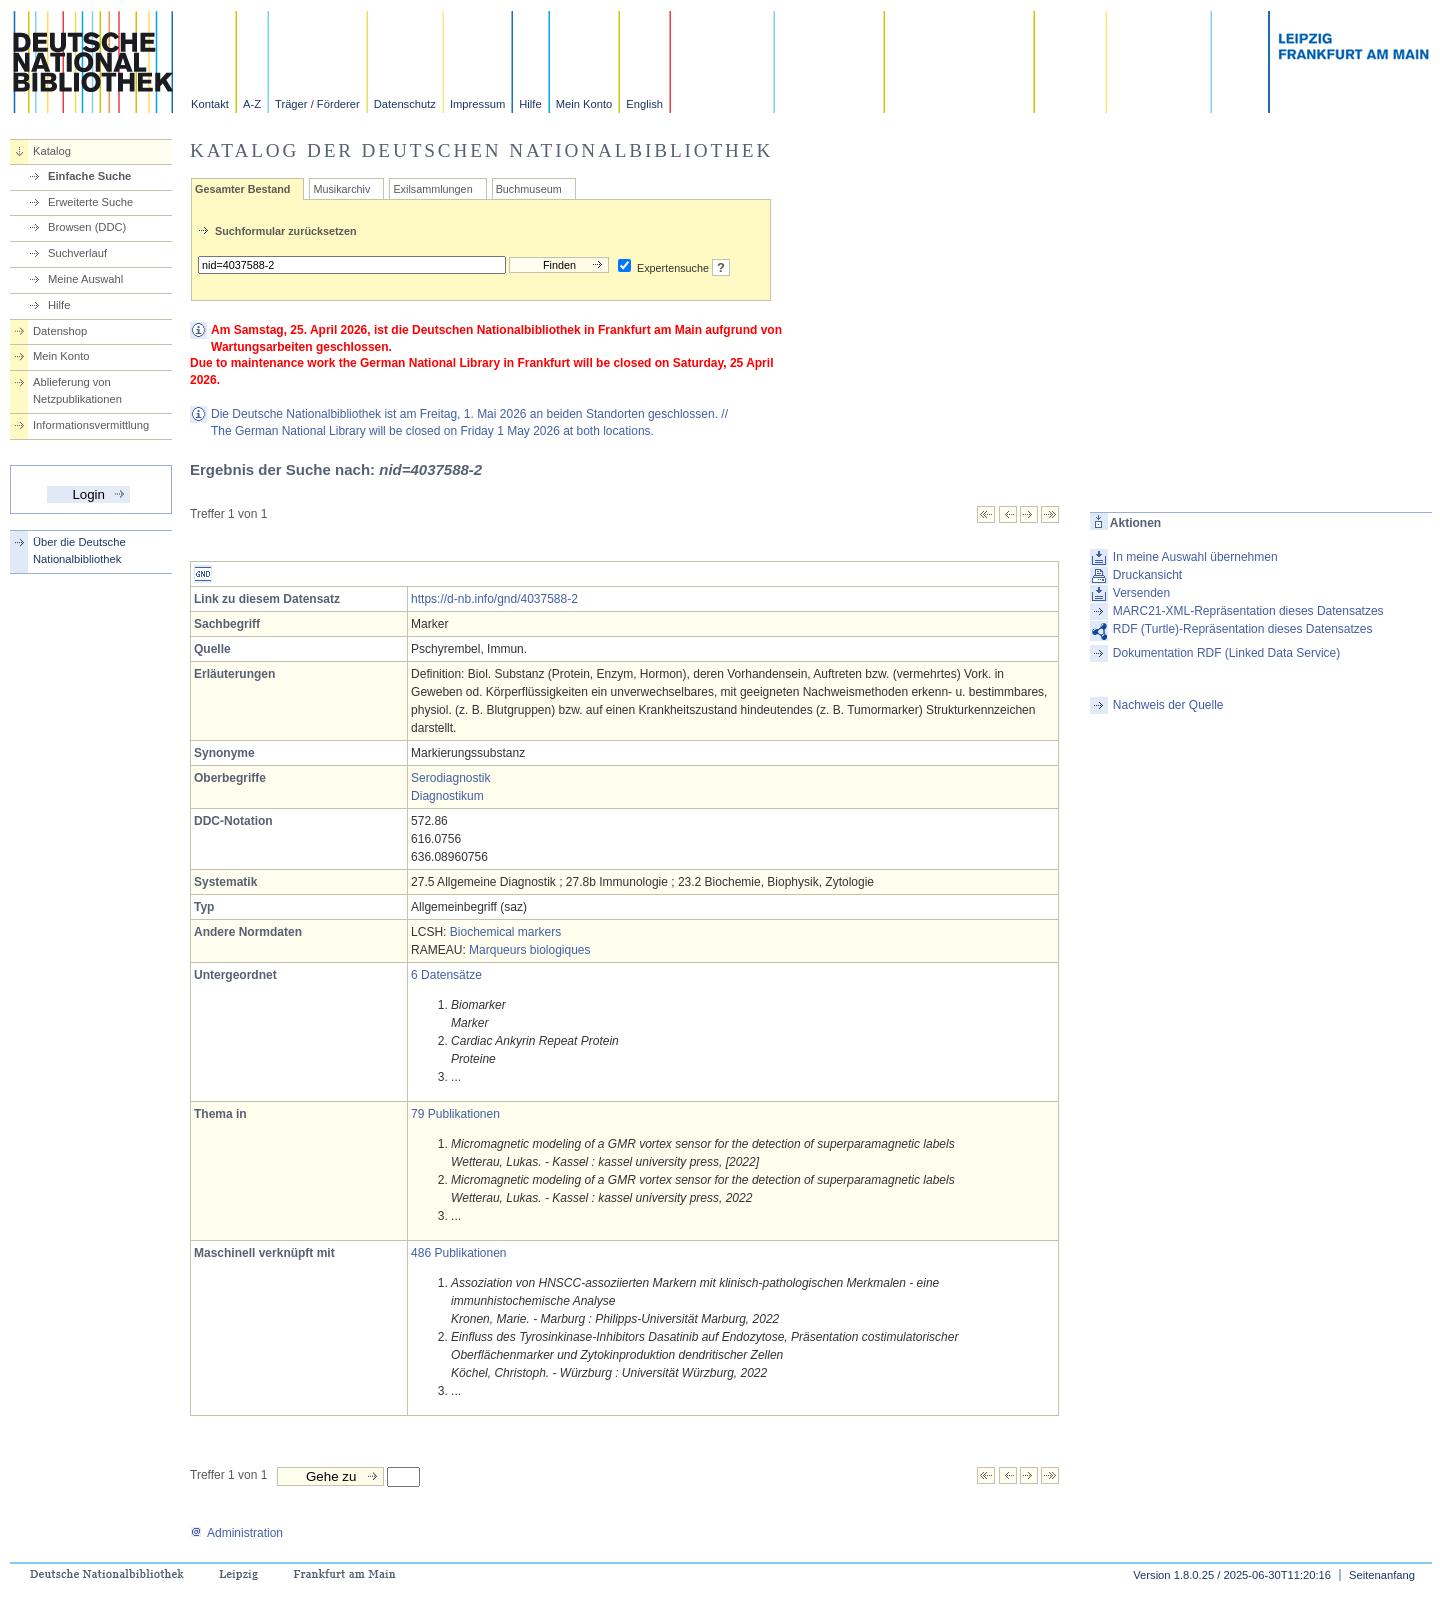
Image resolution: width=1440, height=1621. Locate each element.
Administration (236, 1533)
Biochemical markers (505, 932)
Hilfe (530, 104)
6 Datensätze (446, 975)
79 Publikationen (455, 1114)
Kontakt (210, 104)
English (644, 104)
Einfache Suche (89, 176)
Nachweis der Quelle (1168, 705)
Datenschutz (405, 104)
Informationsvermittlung (91, 425)
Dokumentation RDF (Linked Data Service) (1226, 653)
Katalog (52, 151)
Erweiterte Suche (90, 202)
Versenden (1141, 593)
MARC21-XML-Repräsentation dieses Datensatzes (1248, 611)
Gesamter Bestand (242, 189)
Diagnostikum (447, 796)
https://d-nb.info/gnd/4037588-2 (494, 599)
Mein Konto (584, 104)
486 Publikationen (458, 1253)
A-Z (252, 104)
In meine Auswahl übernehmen (1195, 557)
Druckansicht (1147, 575)
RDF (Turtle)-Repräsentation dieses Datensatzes (1243, 629)
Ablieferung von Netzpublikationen (77, 390)
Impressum (477, 104)
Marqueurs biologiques (529, 950)
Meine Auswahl (85, 279)
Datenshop (60, 331)
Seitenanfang (1382, 1575)
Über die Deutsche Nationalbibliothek (79, 550)
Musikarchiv (341, 189)
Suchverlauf (77, 253)
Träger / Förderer (317, 104)
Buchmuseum (529, 189)
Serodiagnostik (450, 778)
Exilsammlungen (432, 189)
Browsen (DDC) (87, 227)
